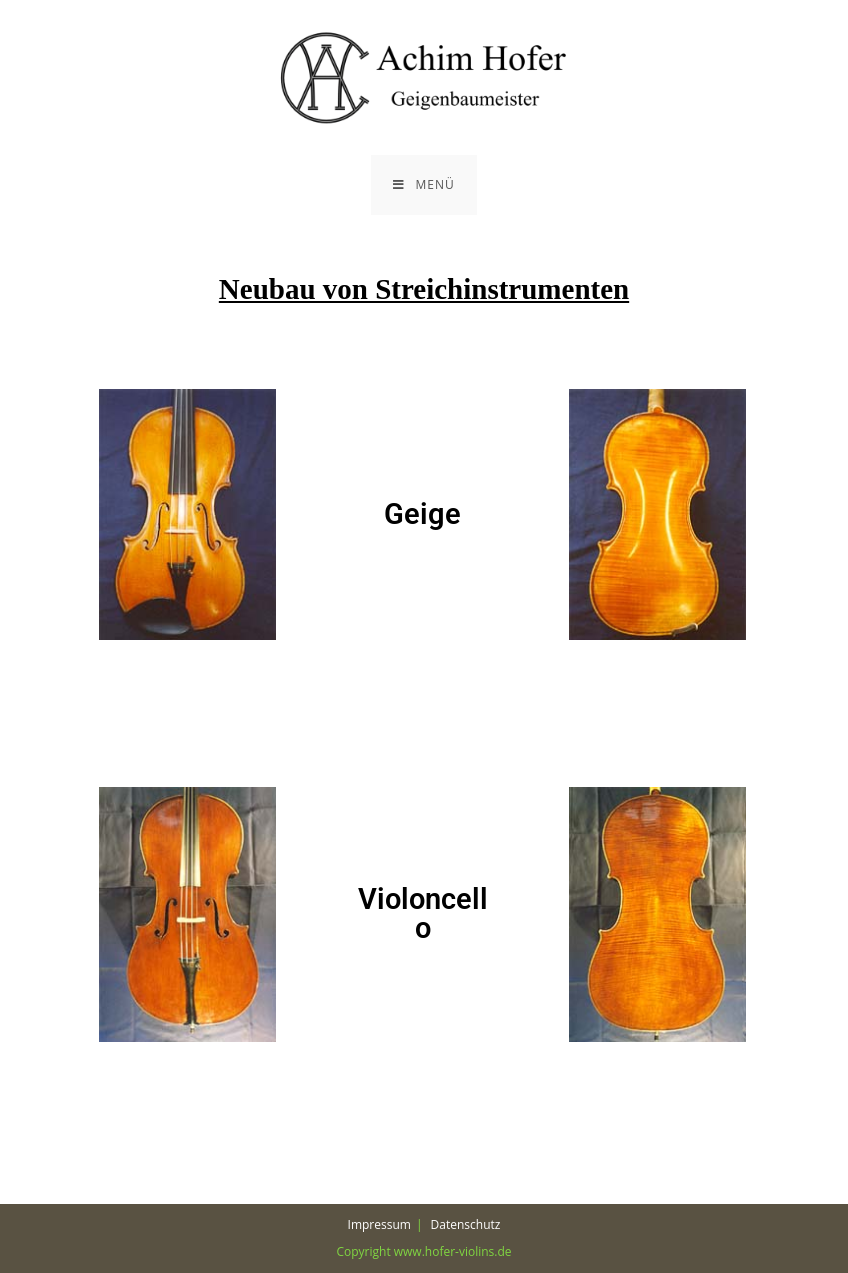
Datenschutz (466, 1224)
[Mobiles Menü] (423, 185)
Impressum (379, 1224)
